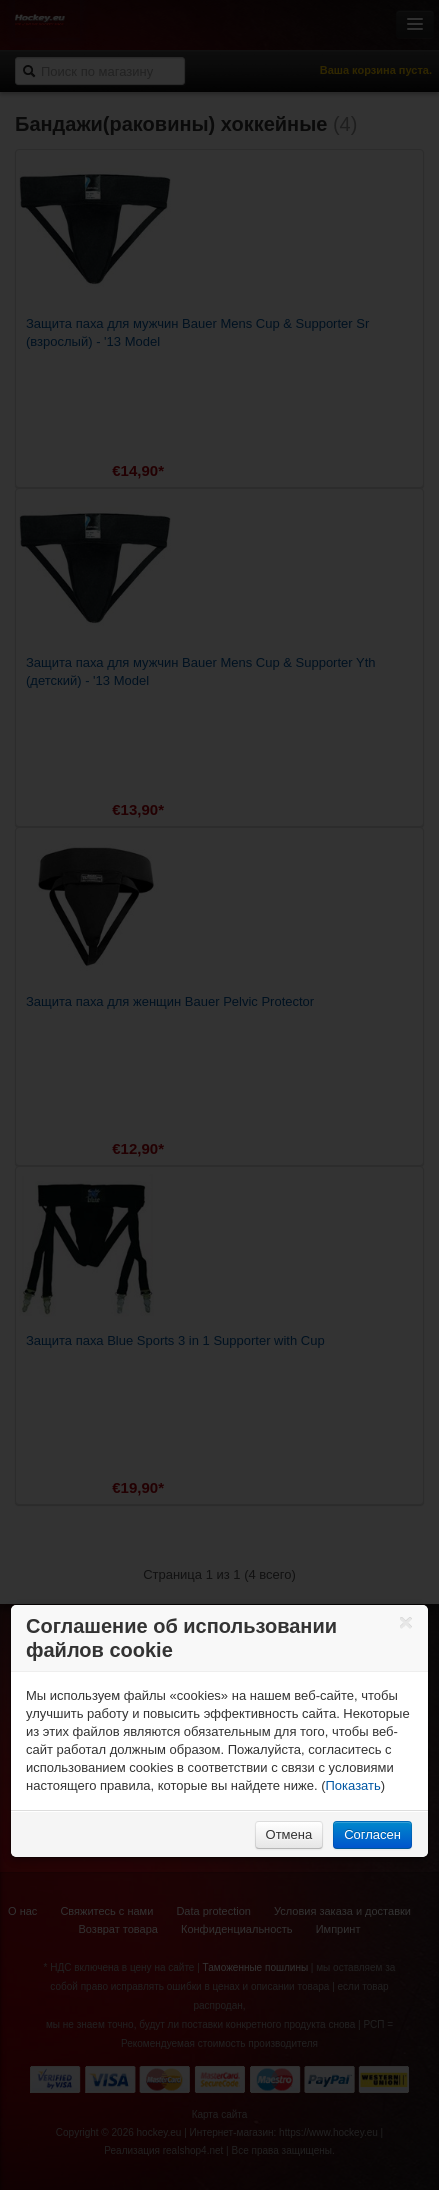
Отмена (289, 1834)
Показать (353, 1785)
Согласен (372, 1834)
